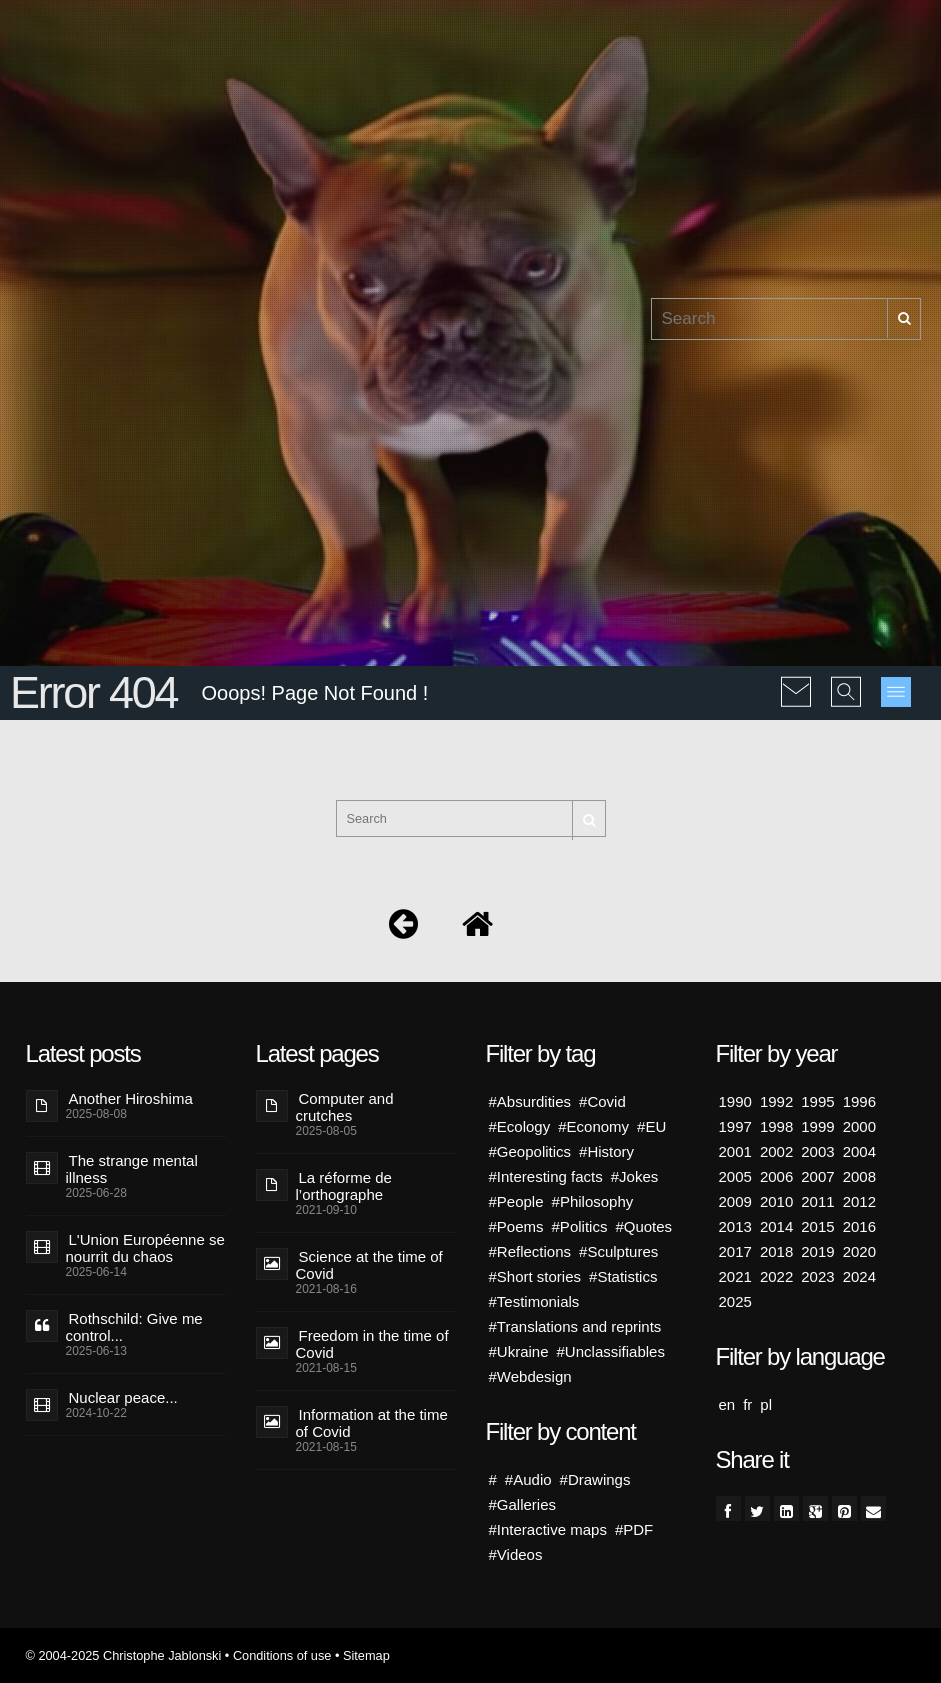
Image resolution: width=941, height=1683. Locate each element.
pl (766, 1404)
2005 (735, 1176)
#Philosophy (593, 1201)
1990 (735, 1101)
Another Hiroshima (131, 1098)
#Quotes (643, 1226)
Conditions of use (282, 1655)
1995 (817, 1101)
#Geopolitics (530, 1151)
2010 (776, 1201)
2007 (817, 1176)
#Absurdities (530, 1101)
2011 (817, 1201)
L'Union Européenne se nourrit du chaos (145, 1248)
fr (747, 1404)
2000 (859, 1126)
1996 (859, 1101)
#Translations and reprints (575, 1326)
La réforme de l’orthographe (344, 1186)
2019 (817, 1251)
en (727, 1404)
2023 (817, 1276)
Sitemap (366, 1655)
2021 (735, 1276)
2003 (817, 1151)
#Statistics (623, 1276)
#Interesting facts (546, 1176)
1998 (776, 1126)
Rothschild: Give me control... (134, 1327)
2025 (735, 1301)
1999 (817, 1126)
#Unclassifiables (611, 1351)
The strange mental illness (132, 1169)
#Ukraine (519, 1351)
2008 (859, 1176)
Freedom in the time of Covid (372, 1344)
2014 (776, 1226)
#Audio (528, 1479)
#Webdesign (530, 1376)
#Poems (516, 1226)
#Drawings (595, 1479)
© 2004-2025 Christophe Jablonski (124, 1655)
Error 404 (93, 692)
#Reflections (530, 1251)
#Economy (593, 1126)
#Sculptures (618, 1251)
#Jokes (635, 1176)
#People (516, 1201)
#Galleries (523, 1504)
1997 (735, 1126)
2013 (735, 1226)
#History (606, 1151)
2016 (859, 1226)
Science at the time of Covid (369, 1265)
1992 (776, 1101)
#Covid (602, 1101)
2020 (859, 1251)
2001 (735, 1151)
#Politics (580, 1226)
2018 (776, 1251)
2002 (776, 1151)
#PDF (634, 1529)
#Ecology (520, 1126)
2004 (859, 1151)
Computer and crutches (345, 1107)
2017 (735, 1251)
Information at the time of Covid (372, 1423)
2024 (859, 1276)
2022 (776, 1276)
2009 (735, 1201)
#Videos (516, 1554)
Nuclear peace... (123, 1397)
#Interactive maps (548, 1529)
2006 (776, 1176)
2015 (817, 1226)
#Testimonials (534, 1301)
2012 (859, 1201)
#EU (651, 1126)
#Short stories (535, 1276)
